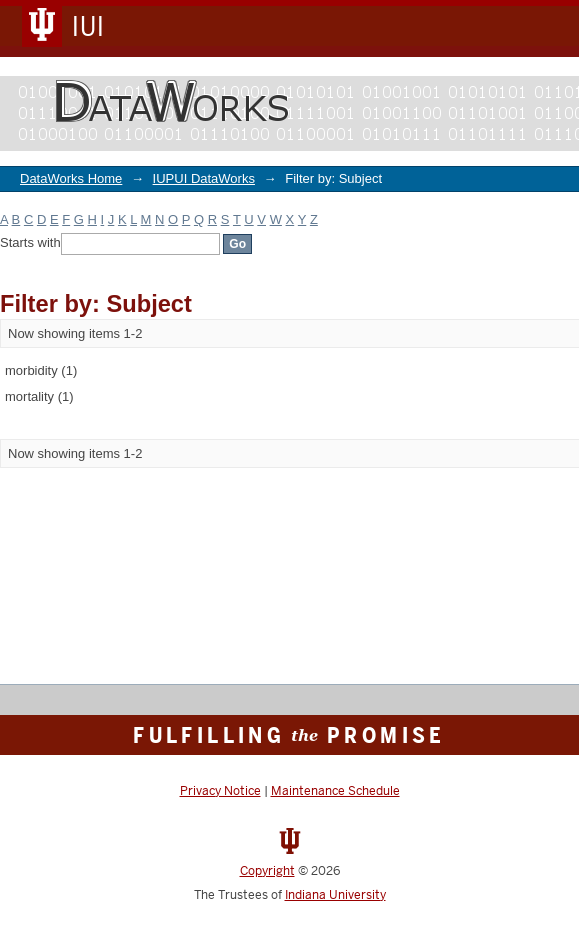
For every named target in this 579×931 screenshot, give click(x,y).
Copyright (267, 871)
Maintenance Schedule (335, 791)
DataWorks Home (71, 178)
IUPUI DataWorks (204, 178)
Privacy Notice (220, 791)
